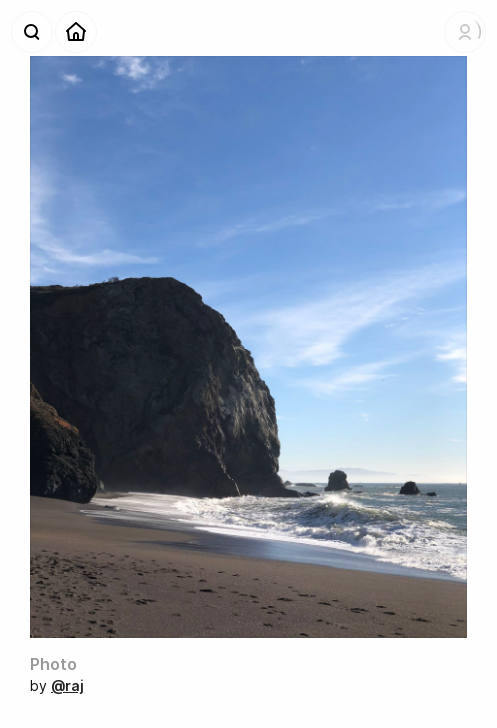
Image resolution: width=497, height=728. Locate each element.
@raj (67, 685)
